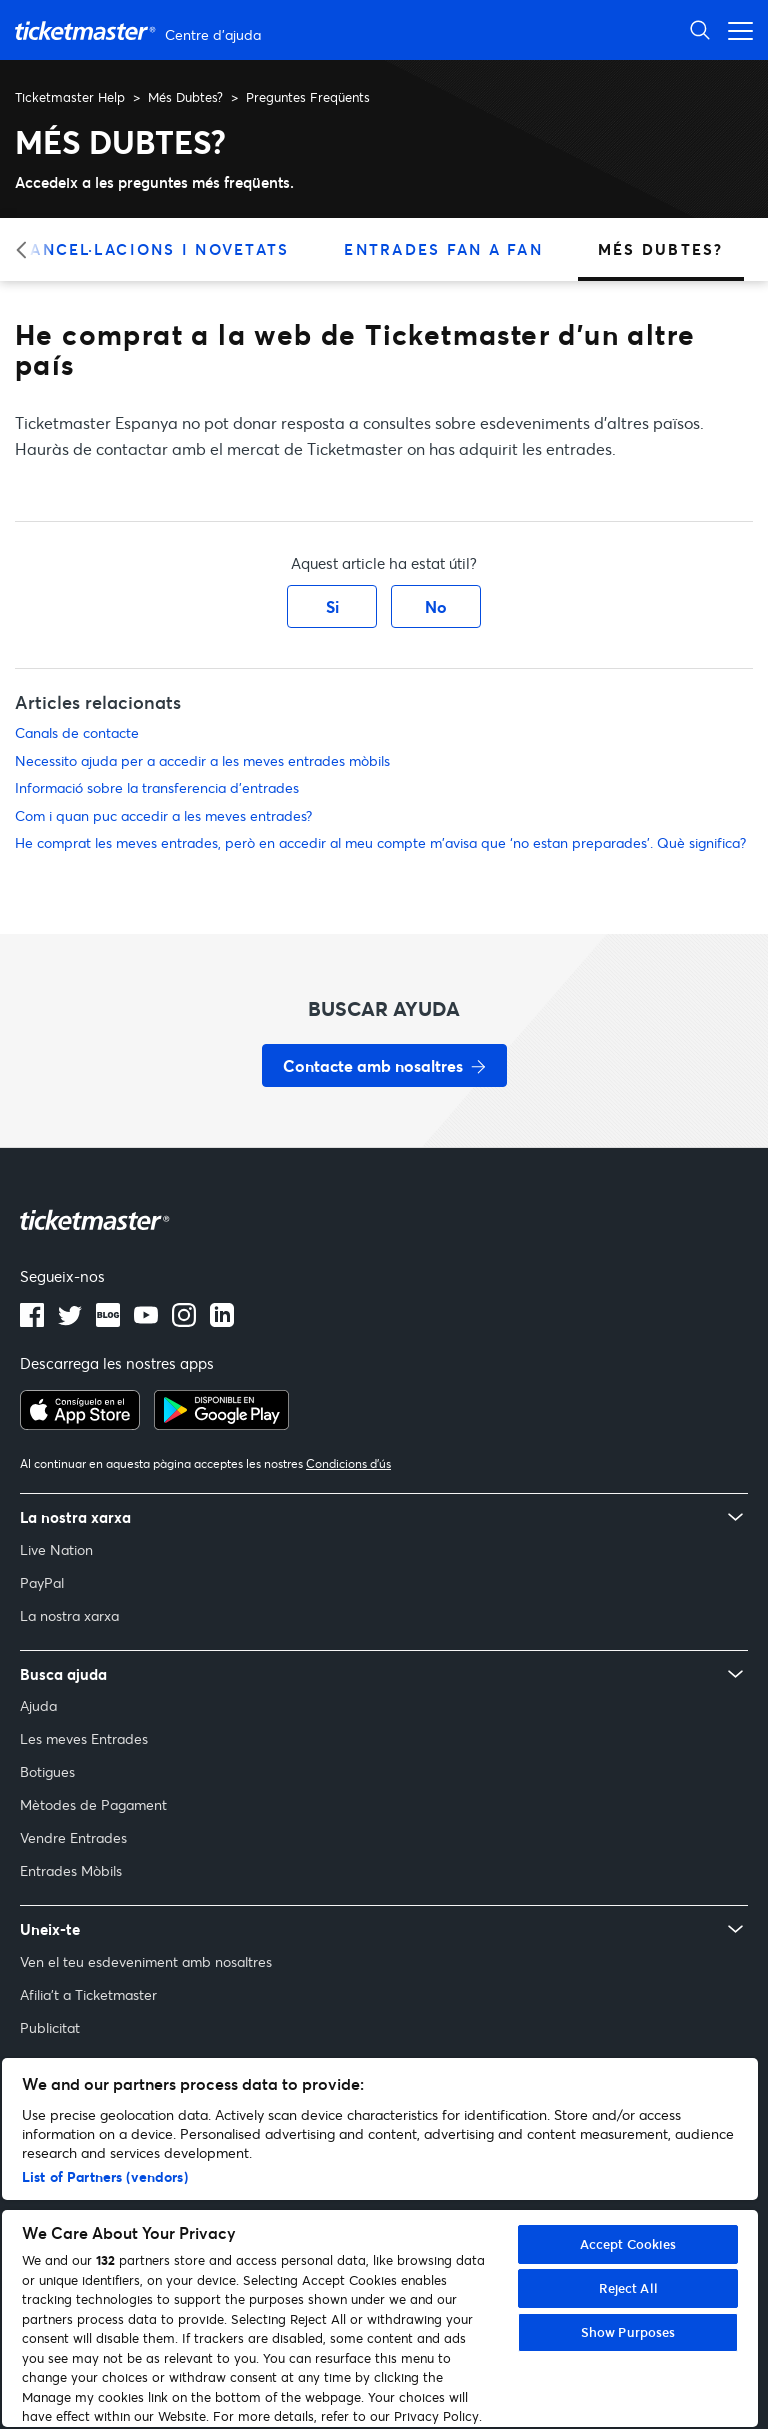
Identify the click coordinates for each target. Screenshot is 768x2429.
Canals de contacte (77, 732)
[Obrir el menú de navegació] (735, 29)
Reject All (628, 2288)
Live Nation (56, 1549)
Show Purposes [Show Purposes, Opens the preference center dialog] (628, 2332)
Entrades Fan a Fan (443, 249)
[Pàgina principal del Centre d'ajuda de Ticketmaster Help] (140, 30)
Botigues (47, 1771)
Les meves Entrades (84, 1738)
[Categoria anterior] (27, 249)
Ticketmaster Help (70, 97)
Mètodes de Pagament (93, 1804)
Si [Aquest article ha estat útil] (332, 606)
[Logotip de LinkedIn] (222, 1321)
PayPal (42, 1582)
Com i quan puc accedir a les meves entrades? (163, 815)
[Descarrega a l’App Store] (80, 1424)
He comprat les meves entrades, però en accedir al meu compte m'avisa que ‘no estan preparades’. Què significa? (380, 842)
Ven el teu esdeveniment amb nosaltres (146, 1961)
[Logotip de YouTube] (146, 1321)
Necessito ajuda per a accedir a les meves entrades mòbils (202, 760)
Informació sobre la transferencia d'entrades (157, 787)
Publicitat (50, 2027)
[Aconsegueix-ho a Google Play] (221, 1424)
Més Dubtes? (185, 97)
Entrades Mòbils (71, 1870)
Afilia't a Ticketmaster (88, 1994)
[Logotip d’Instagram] (184, 1321)
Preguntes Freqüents (308, 97)
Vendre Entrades (73, 1837)
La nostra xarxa (69, 1615)
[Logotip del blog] (108, 1321)
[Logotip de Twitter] (70, 1321)
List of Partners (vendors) (105, 2176)
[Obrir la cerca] (700, 29)
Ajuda (38, 1705)
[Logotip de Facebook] (32, 1321)
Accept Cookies (628, 2244)
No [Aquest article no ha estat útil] (436, 606)
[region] (380, 2242)
